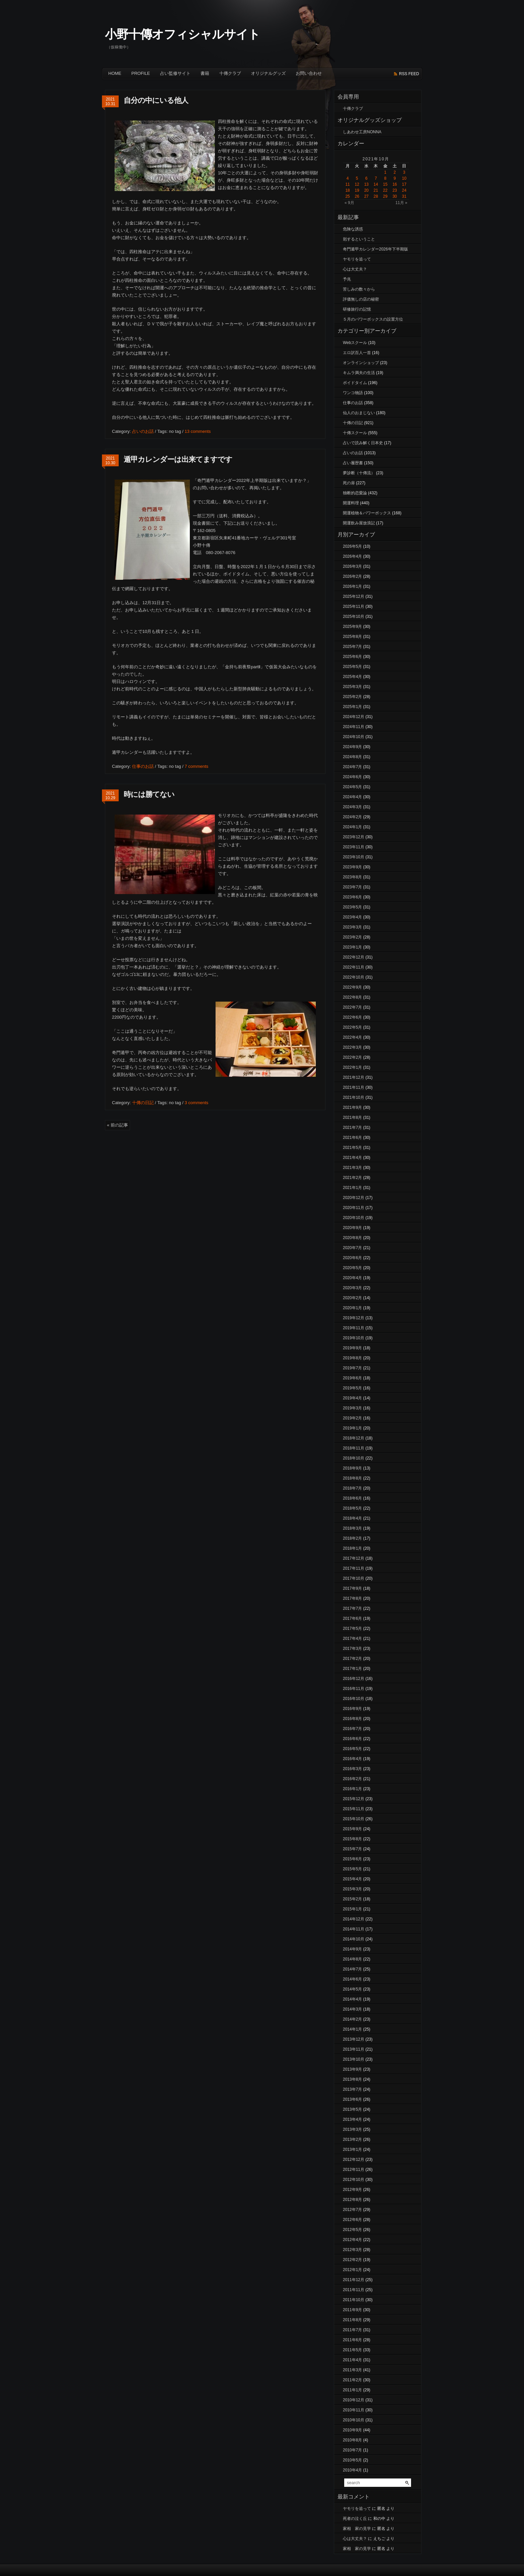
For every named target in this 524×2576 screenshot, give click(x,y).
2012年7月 (352, 2209)
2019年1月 (352, 1428)
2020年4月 (352, 1277)
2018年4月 (352, 1518)
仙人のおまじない (359, 412)
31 (404, 196)
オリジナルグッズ (268, 73)
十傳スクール (355, 433)
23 (394, 190)
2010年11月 (353, 2410)
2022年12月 (353, 957)
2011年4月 (352, 2360)
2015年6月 (352, 1859)
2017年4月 (352, 1638)
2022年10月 (353, 977)
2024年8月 (352, 756)
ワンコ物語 (353, 392)
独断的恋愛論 (355, 493)
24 (404, 190)
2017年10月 (353, 1578)
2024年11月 (353, 726)
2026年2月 (352, 576)
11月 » (401, 202)
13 (366, 184)
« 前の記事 (117, 1125)
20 (366, 190)
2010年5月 (352, 2460)
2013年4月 (352, 2119)
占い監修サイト (175, 73)
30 (394, 196)
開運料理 (351, 503)
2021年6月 (352, 1137)
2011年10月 (353, 2299)
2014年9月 (352, 1949)
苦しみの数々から (359, 289)
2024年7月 (352, 766)
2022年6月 (352, 1017)
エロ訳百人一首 (357, 352)
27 (366, 196)
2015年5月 (352, 1869)
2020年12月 (353, 1197)
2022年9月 (352, 987)
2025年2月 (352, 696)
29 (385, 196)
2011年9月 (352, 2309)
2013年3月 (352, 2129)
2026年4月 (352, 556)
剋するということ (359, 239)
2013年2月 (352, 2139)
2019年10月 (353, 1338)
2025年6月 (352, 656)
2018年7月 (352, 1488)
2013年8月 (352, 2079)
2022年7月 (352, 1007)
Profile (140, 73)
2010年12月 (353, 2400)
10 (404, 178)
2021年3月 (352, 1167)
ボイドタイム (355, 382)
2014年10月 (353, 1939)
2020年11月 (353, 1207)
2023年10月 (353, 857)
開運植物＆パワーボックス (367, 513)
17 (404, 184)
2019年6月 (352, 1378)
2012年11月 (353, 2169)
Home (114, 73)
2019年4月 (352, 1398)
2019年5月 (352, 1388)
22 (385, 190)
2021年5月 (352, 1147)
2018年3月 (352, 1528)
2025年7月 (352, 646)
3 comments (196, 1102)
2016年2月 (352, 1778)
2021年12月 (353, 1077)
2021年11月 (353, 1087)
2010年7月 (352, 2450)
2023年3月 (352, 927)
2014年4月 (352, 1999)
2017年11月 (353, 1568)
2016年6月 (352, 1738)
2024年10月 (353, 736)
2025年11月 (353, 606)
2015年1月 (352, 1909)
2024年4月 (352, 797)
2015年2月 (352, 1899)
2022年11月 (353, 967)
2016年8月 (352, 1718)
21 (376, 190)
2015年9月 (352, 1829)
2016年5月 (352, 1748)
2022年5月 (352, 1027)
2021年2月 (352, 1177)
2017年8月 (352, 1598)
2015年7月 (352, 1849)
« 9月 (349, 202)
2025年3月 (352, 686)
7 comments (196, 766)
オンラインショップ (361, 362)
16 (394, 184)
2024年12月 (353, 716)
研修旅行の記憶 (357, 309)
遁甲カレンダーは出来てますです (178, 459)
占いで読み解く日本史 (363, 443)
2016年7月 (352, 1728)
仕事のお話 (143, 766)
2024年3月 (352, 807)
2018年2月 (352, 1538)
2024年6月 (352, 777)
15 (385, 184)
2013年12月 (353, 2039)
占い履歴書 (353, 463)
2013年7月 (352, 2089)
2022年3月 (352, 1047)
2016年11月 (353, 1688)
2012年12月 (353, 2159)
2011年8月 (352, 2319)
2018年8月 (352, 1478)
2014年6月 (352, 1979)
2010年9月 (352, 2430)
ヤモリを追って (357, 259)
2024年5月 (352, 787)
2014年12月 (353, 1919)
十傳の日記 (143, 1102)
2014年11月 (353, 1929)
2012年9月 (352, 2189)
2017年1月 (352, 1668)
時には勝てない (149, 794)
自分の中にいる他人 (156, 100)
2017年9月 (352, 1588)
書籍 (205, 73)
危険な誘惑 (353, 229)
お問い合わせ (309, 73)
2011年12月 (353, 2279)
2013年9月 (352, 2069)
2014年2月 (352, 2019)
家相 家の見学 (357, 2528)
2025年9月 (352, 626)
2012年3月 (352, 2249)
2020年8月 (352, 1237)
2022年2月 (352, 1057)
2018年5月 (352, 1508)
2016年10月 (353, 1698)
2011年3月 (352, 2370)
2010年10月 (353, 2420)
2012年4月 (352, 2239)
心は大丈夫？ (355, 269)
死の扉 (349, 483)
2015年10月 (353, 1819)
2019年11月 (353, 1328)
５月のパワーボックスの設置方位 (373, 319)
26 (357, 196)
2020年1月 (352, 1308)
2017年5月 (352, 1628)
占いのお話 (143, 431)
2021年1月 (352, 1187)
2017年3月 (352, 1648)
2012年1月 (352, 2269)
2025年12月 (353, 596)
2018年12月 (353, 1438)
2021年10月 (353, 1097)
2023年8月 (352, 877)
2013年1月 (352, 2149)
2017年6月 (352, 1618)
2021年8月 (352, 1117)
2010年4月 (352, 2470)
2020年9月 (352, 1227)
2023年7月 (352, 887)
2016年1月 (352, 1788)
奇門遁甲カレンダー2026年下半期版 (375, 249)
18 (347, 190)
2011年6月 (352, 2340)
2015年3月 (352, 1889)
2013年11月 (353, 2049)
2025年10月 (353, 616)
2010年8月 (352, 2440)
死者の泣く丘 (355, 2518)
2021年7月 (352, 1127)
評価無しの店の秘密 (361, 299)
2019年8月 (352, 1358)
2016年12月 (353, 1678)
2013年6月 (352, 2099)
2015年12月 (353, 1798)
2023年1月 (352, 947)
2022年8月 (352, 997)
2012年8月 (352, 2199)
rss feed (409, 73)
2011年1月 (352, 2390)
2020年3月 (352, 1287)
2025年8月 (352, 636)
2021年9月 (352, 1107)
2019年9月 (352, 1348)
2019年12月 (353, 1318)
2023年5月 (352, 907)
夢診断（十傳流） (359, 473)
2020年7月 (352, 1247)
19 (357, 190)
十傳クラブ (230, 73)
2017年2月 (352, 1658)
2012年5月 (352, 2229)
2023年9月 (352, 867)
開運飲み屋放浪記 (359, 523)
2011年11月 (353, 2289)
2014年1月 (352, 2029)
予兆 (347, 279)
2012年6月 (352, 2219)
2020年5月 (352, 1267)
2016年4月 (352, 1758)
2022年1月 (352, 1067)
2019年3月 (352, 1408)
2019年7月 (352, 1368)
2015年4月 (352, 1879)
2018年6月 (352, 1498)
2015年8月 (352, 1839)
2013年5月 (352, 2109)
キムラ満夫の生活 (359, 372)
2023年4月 (352, 917)
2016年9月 (352, 1708)
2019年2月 (352, 1418)
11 (347, 184)
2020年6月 (352, 1257)
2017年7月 (352, 1608)
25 (347, 196)
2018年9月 (352, 1468)
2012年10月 (353, 2179)
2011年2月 (352, 2380)
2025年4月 (352, 676)
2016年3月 (352, 1768)
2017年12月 (353, 1558)
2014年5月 (352, 1989)
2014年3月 (352, 2009)
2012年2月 (352, 2259)
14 (376, 184)
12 (357, 184)
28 (376, 196)
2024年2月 (352, 817)
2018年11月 (353, 1448)
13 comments (197, 431)
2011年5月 (352, 2350)
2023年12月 (353, 837)
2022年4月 (352, 1037)
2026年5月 (352, 546)
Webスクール (355, 342)
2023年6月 (352, 897)
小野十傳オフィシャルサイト (182, 34)
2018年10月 (353, 1458)
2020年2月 (352, 1298)
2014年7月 (352, 1969)
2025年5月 (352, 666)
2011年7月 (352, 2330)
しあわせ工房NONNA (362, 132)
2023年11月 (353, 847)
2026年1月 (352, 586)
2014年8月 (352, 1959)
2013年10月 (353, 2059)
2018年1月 (352, 1548)
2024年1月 (352, 827)
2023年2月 (352, 937)
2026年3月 (352, 566)
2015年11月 (353, 1809)
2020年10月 (353, 1217)
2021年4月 (352, 1157)
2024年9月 (352, 746)
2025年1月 (352, 706)
